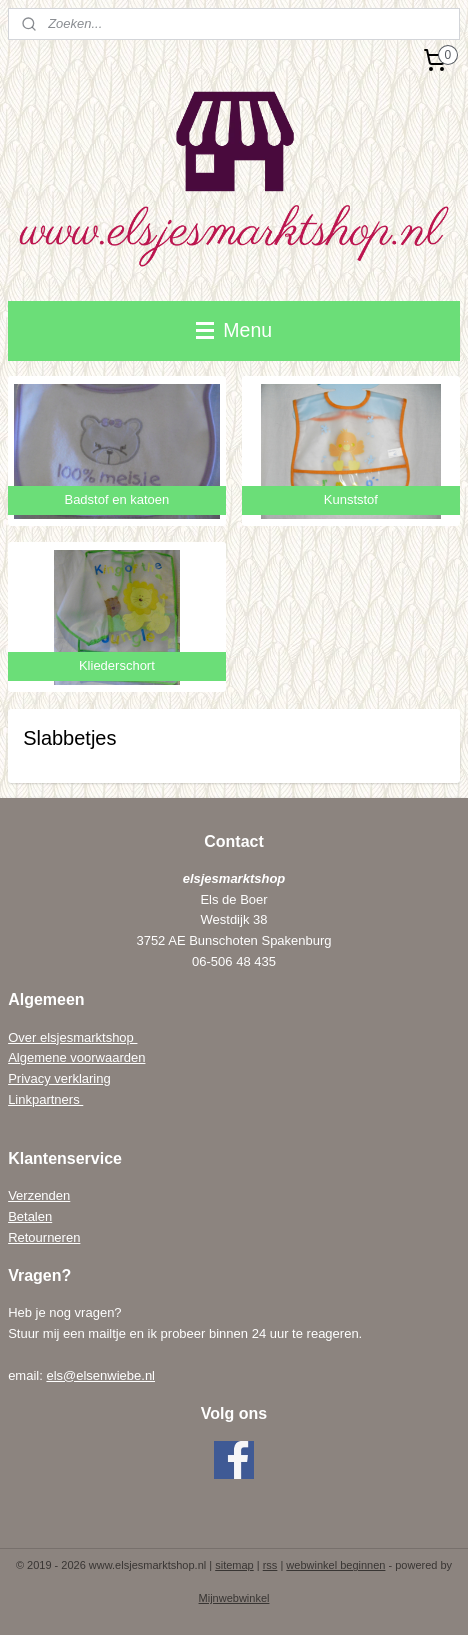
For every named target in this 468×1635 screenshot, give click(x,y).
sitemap (234, 1565)
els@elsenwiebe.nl (100, 1375)
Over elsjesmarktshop (72, 1037)
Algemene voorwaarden (76, 1057)
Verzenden (39, 1195)
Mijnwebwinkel (234, 1598)
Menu (234, 330)
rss (270, 1565)
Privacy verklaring (59, 1078)
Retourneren (44, 1237)
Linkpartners (45, 1099)
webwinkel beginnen (335, 1565)
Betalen (30, 1216)
